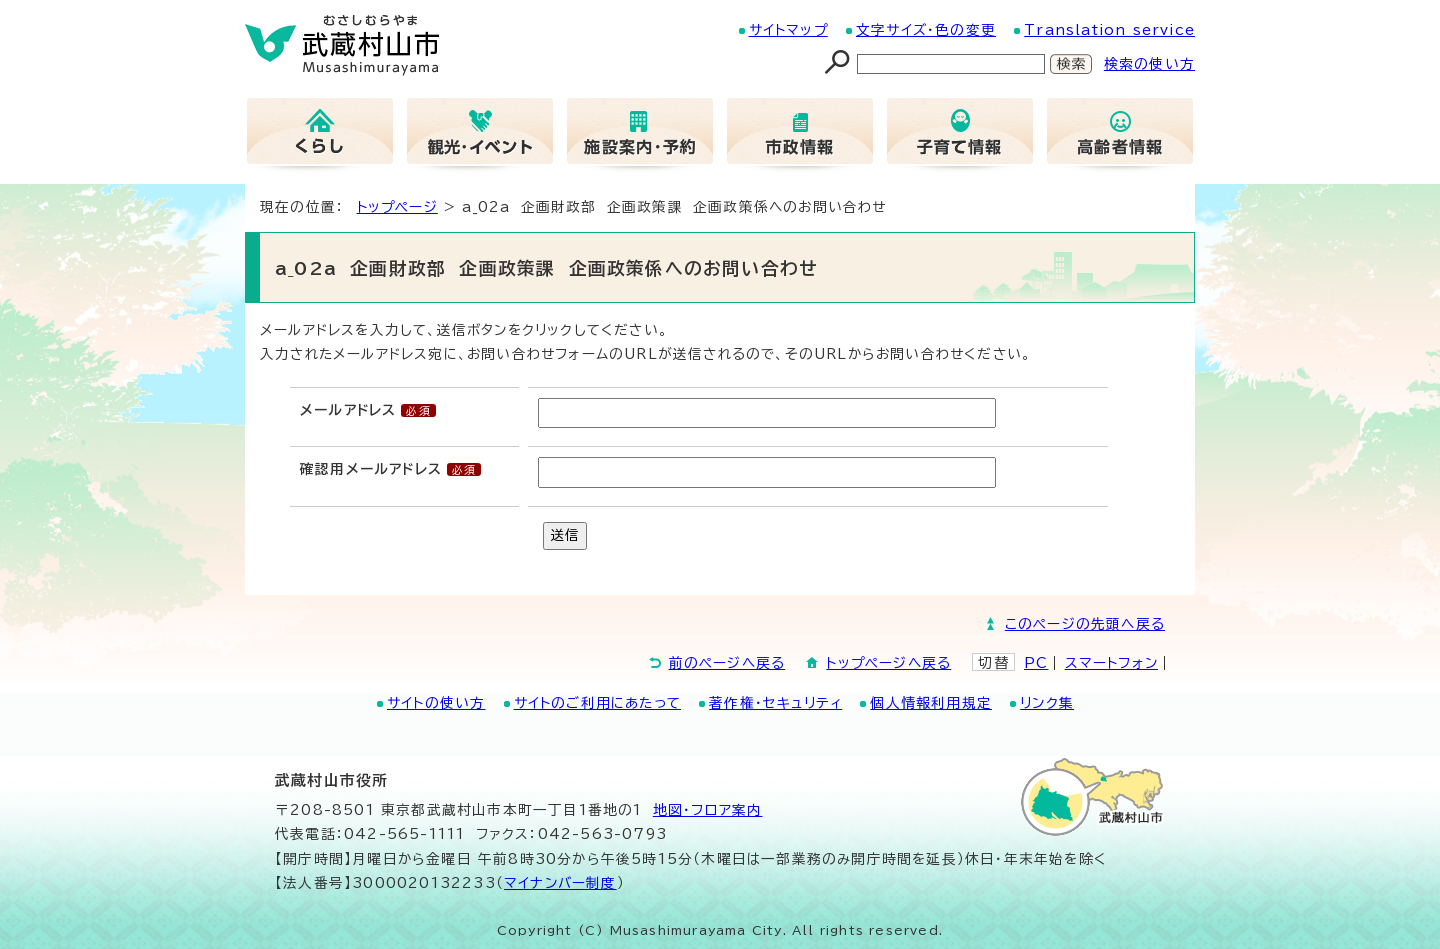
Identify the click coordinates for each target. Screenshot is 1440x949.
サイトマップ (788, 30)
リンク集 (1047, 703)
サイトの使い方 (436, 703)
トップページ (397, 207)
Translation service (1109, 30)
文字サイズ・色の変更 (926, 30)
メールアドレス (348, 410)
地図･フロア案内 (708, 810)
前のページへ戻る (727, 663)
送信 (565, 535)
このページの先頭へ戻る (1085, 624)
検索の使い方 (1149, 64)
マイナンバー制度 (560, 883)
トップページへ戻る (888, 663)
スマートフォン (1111, 663)
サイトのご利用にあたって (597, 703)
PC (1036, 663)
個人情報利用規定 (931, 703)
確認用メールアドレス (371, 469)
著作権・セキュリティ (775, 703)
